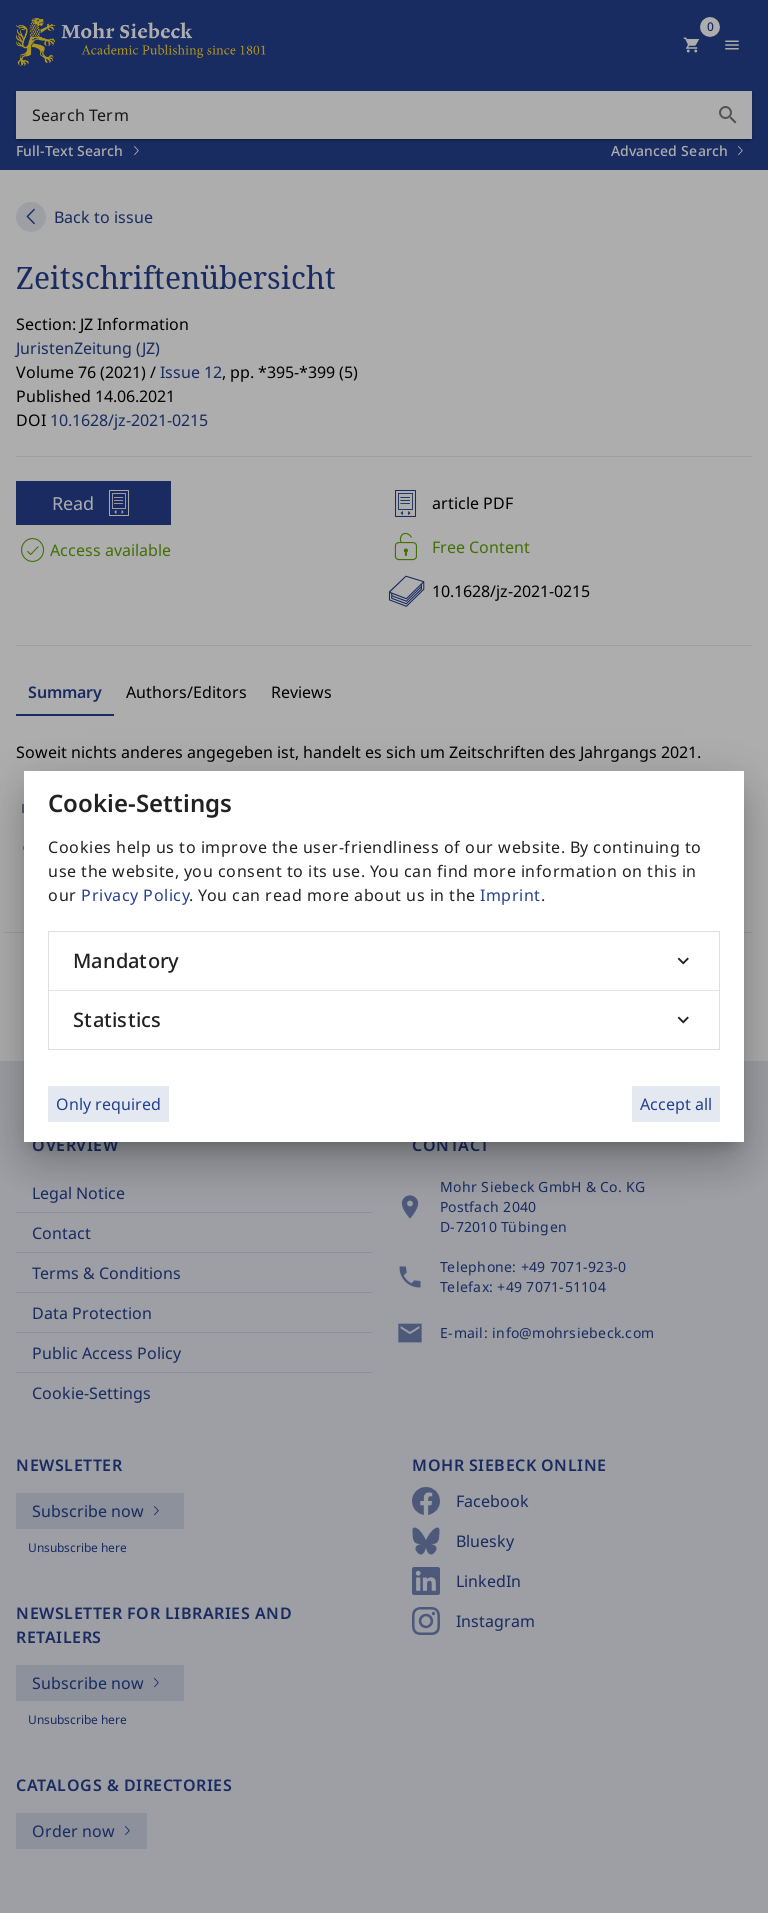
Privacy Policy (135, 895)
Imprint (510, 895)
